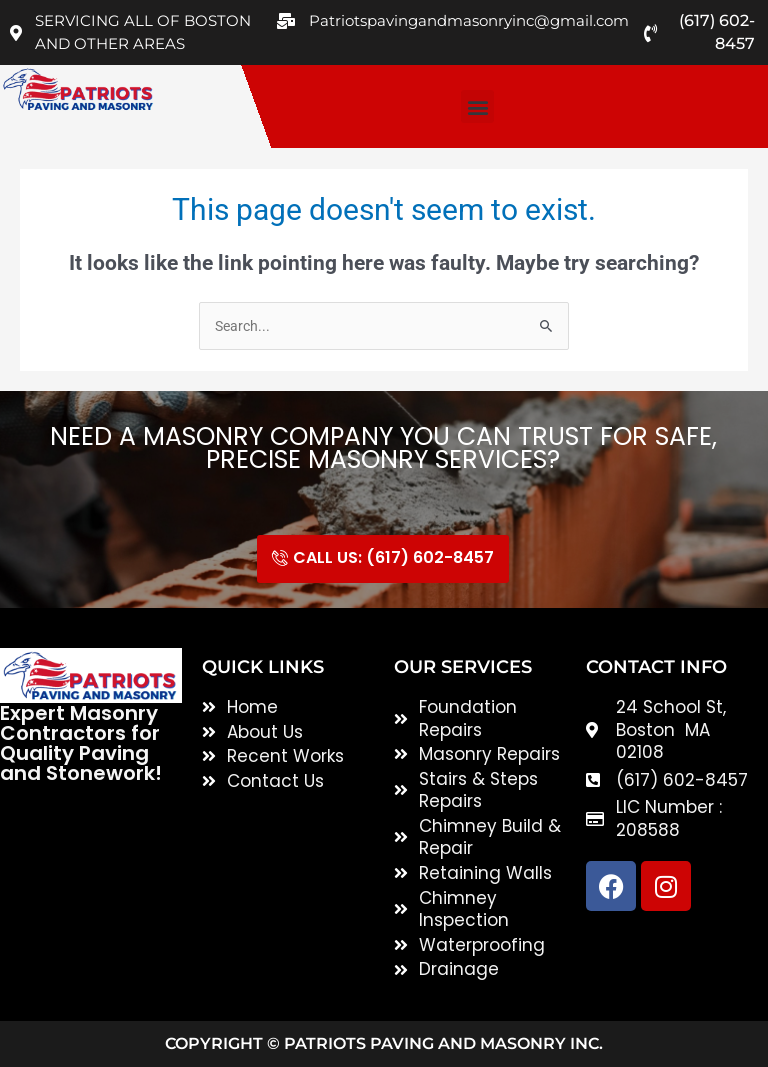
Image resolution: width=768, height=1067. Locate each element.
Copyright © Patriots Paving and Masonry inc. (384, 1043)
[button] (477, 106)
